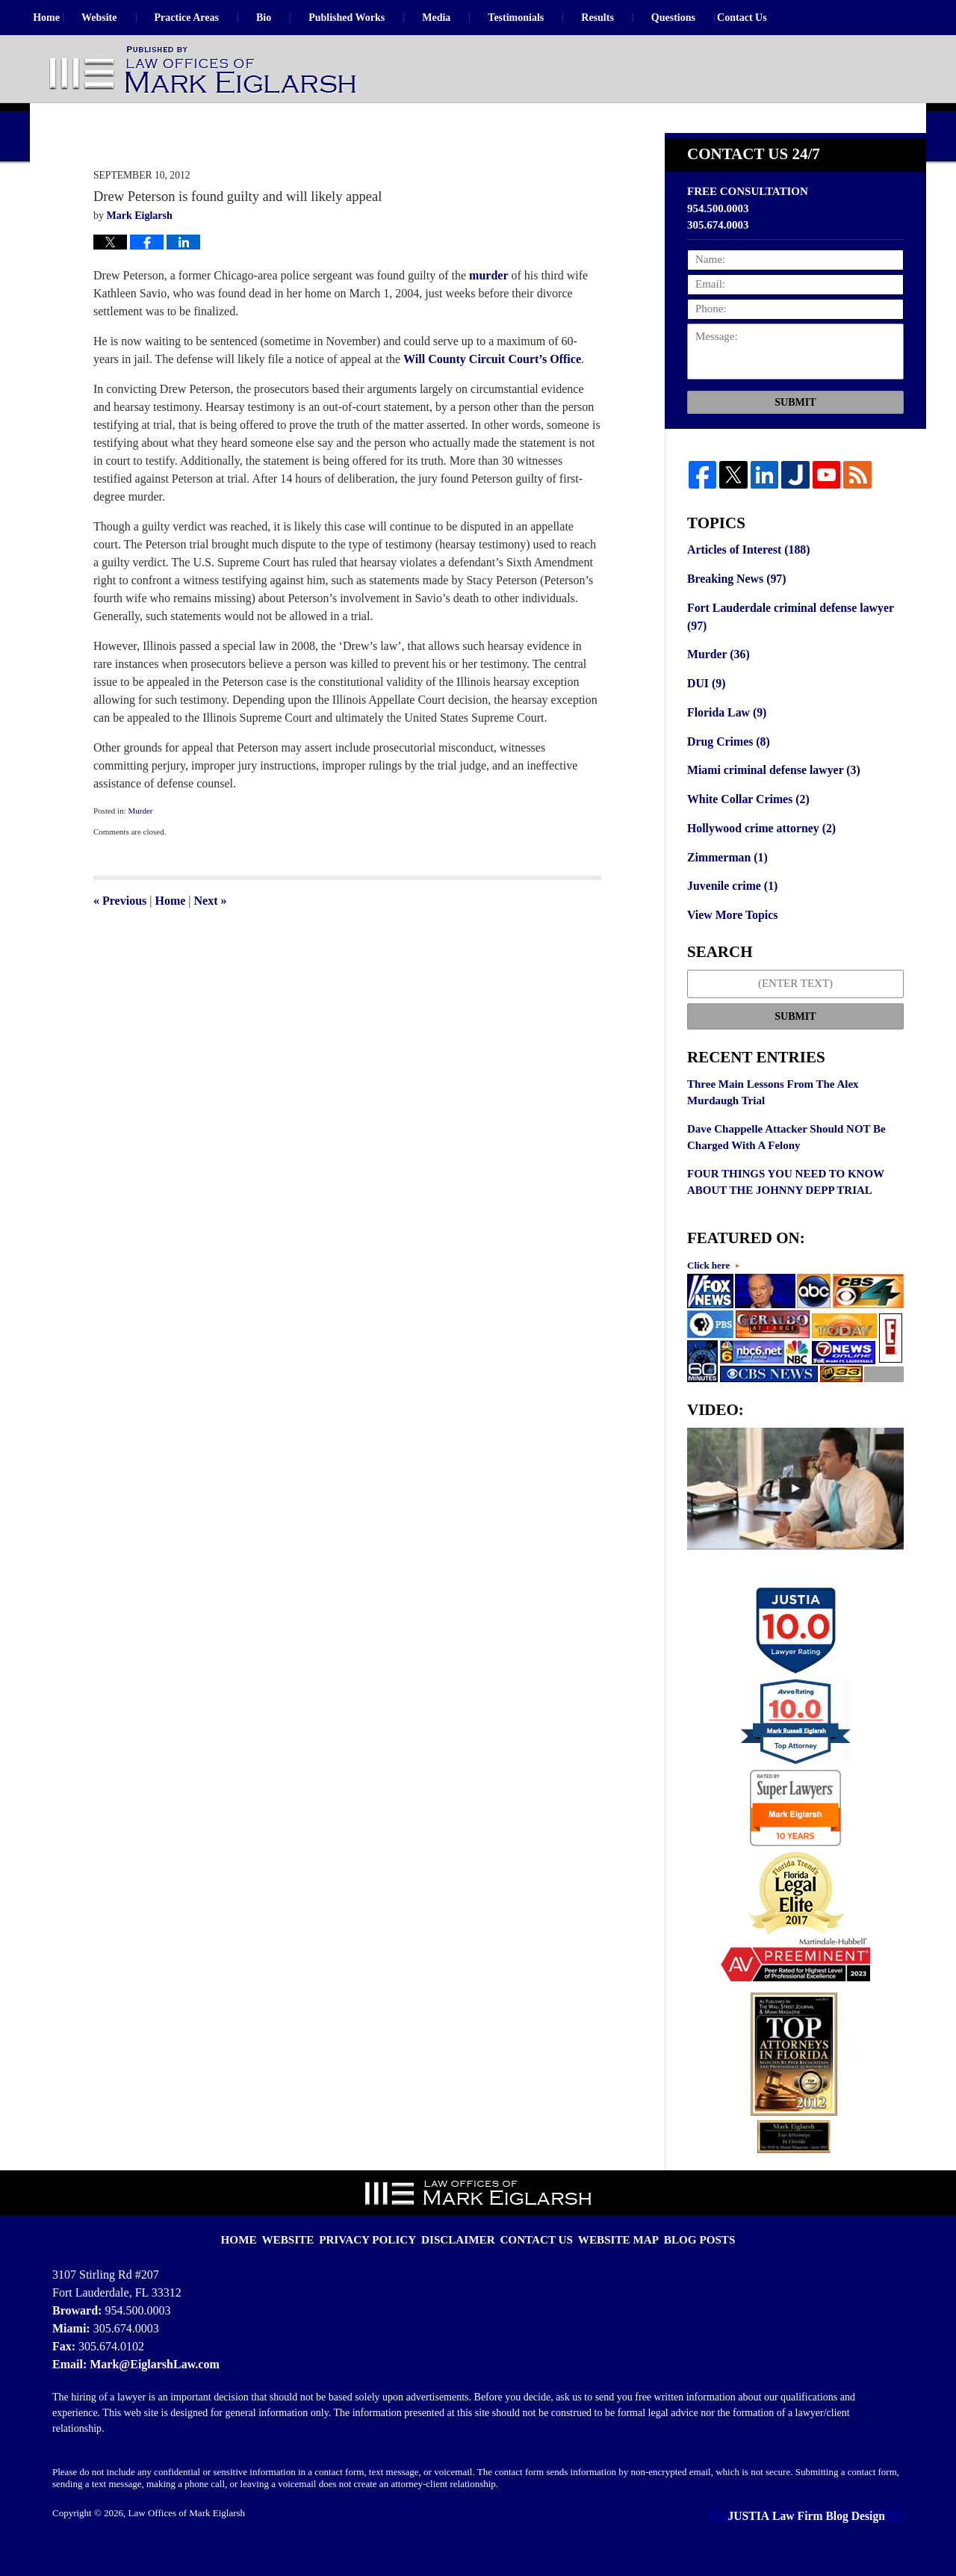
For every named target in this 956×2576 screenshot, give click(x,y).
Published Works (378, 17)
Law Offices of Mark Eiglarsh (186, 2536)
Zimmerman (725, 885)
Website (130, 17)
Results (628, 17)
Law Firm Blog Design (835, 2538)
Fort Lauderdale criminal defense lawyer (785, 651)
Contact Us (789, 17)
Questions (705, 17)
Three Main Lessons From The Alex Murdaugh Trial (773, 1117)
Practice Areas (217, 17)
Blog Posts (680, 2252)
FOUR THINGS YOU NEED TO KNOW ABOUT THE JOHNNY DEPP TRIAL (785, 1207)
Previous (119, 938)
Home (62, 17)
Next (210, 938)
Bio (295, 17)
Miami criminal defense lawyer (769, 800)
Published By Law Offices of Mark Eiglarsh (806, 70)
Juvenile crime (730, 912)
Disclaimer (464, 2252)
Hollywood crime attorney (757, 856)
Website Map (607, 2252)
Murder (140, 848)
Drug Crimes (726, 772)
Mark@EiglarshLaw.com (150, 2387)
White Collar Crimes (745, 829)
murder (488, 313)
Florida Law (725, 744)
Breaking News (734, 616)
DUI (705, 716)
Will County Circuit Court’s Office (492, 397)
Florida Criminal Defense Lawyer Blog (203, 70)
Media (467, 17)
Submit (795, 440)
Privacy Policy (384, 2252)
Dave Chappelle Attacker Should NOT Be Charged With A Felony (786, 1162)
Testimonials (547, 17)
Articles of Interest (745, 587)
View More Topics (730, 941)
